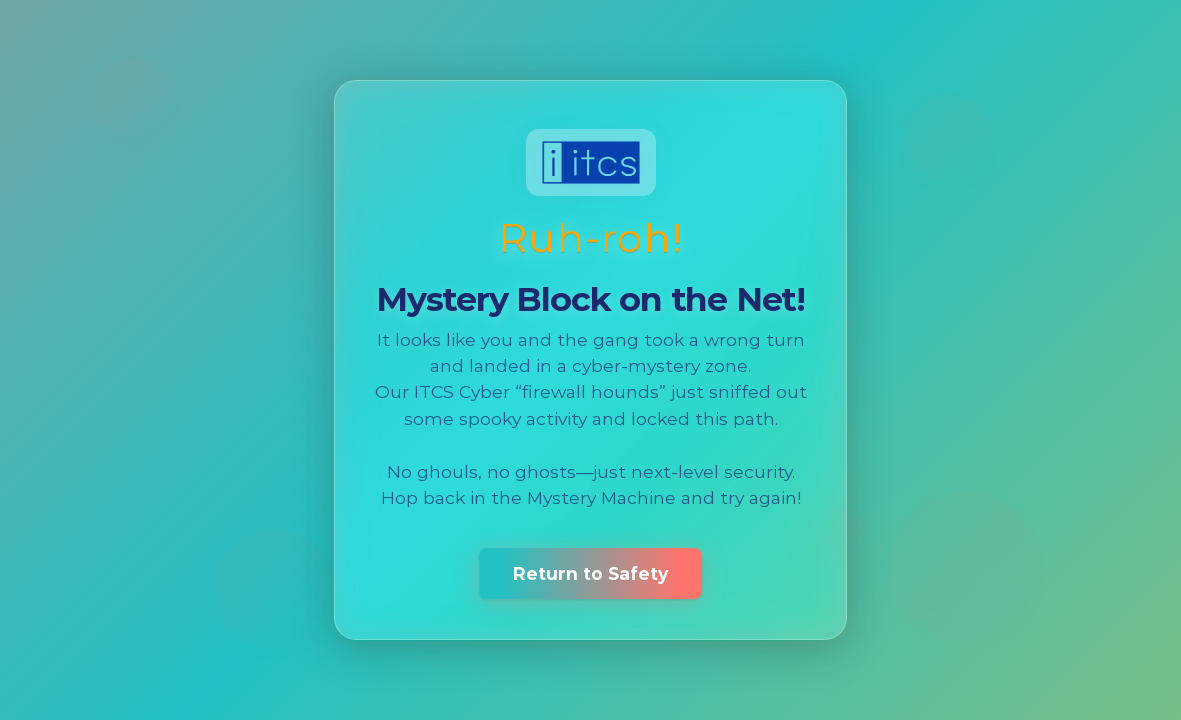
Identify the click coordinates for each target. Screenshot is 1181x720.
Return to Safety (590, 573)
